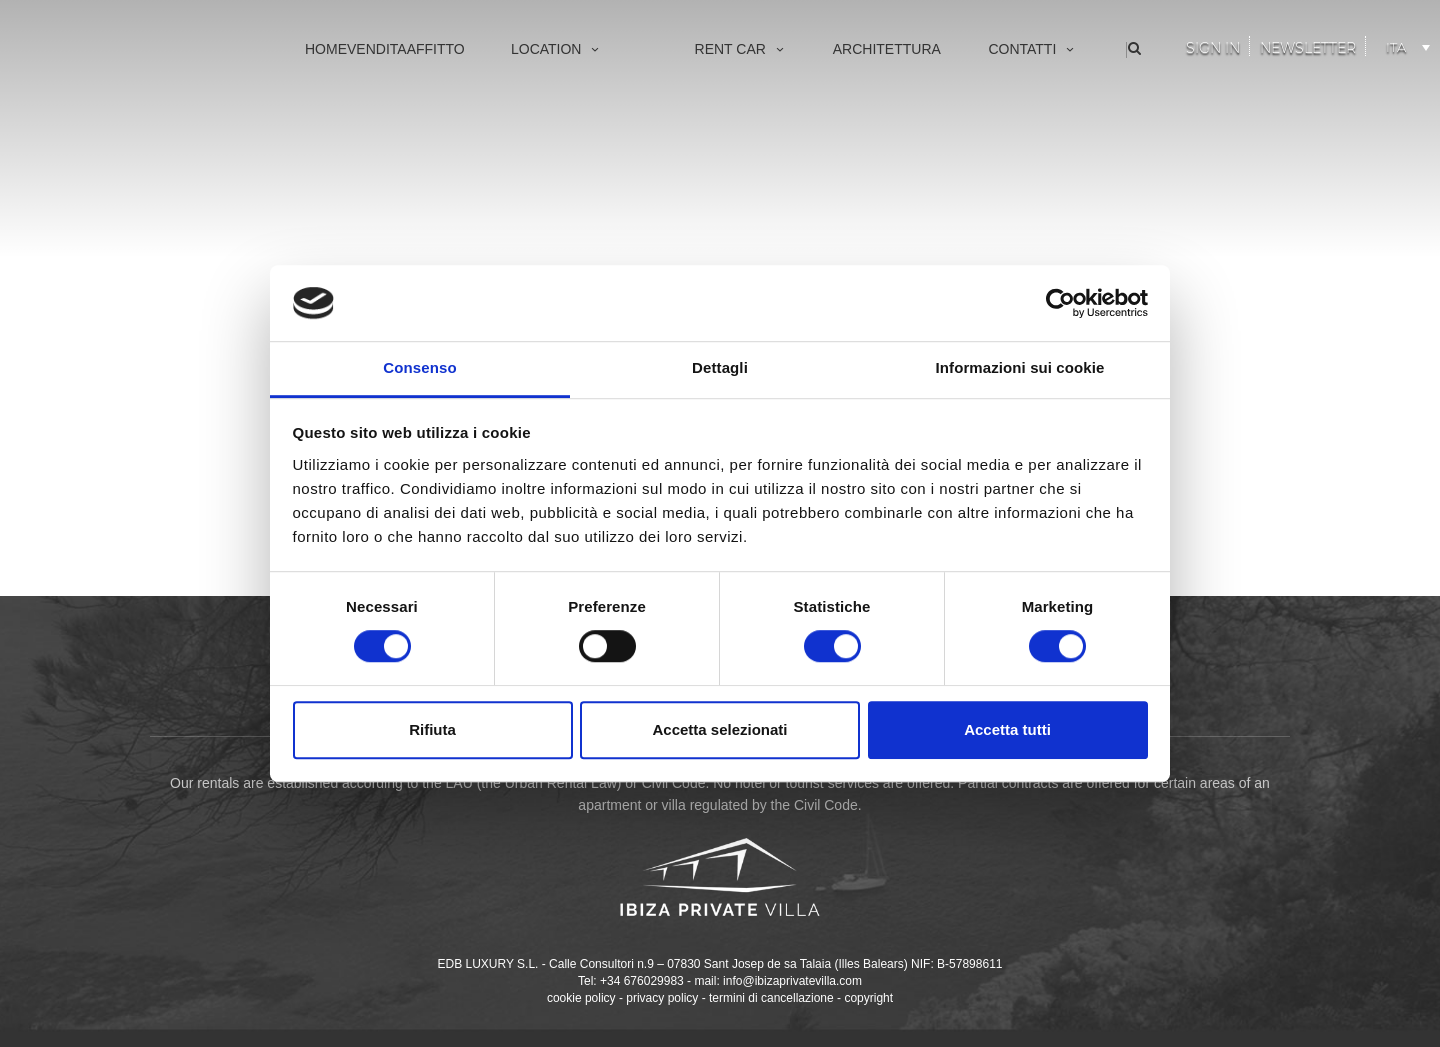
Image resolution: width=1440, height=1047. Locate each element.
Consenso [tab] (419, 368)
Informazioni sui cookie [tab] (1020, 368)
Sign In (1213, 48)
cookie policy (581, 998)
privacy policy (662, 998)
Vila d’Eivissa (518, 109)
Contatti (1032, 49)
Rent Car (741, 49)
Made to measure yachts (735, 142)
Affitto (436, 49)
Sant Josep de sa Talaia (549, 142)
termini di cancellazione (771, 998)
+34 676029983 (642, 981)
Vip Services (700, 109)
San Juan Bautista (533, 208)
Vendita (377, 49)
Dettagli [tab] (720, 368)
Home (326, 49)
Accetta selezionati (719, 729)
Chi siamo (985, 109)
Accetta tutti (1007, 729)
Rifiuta (432, 729)
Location (557, 49)
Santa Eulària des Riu (543, 241)
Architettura (887, 49)
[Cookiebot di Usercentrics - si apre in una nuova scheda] (1060, 303)
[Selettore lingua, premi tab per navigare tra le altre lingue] (1405, 44)
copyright (868, 998)
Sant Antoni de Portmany (552, 175)
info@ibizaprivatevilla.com (792, 981)
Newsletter (1308, 48)
